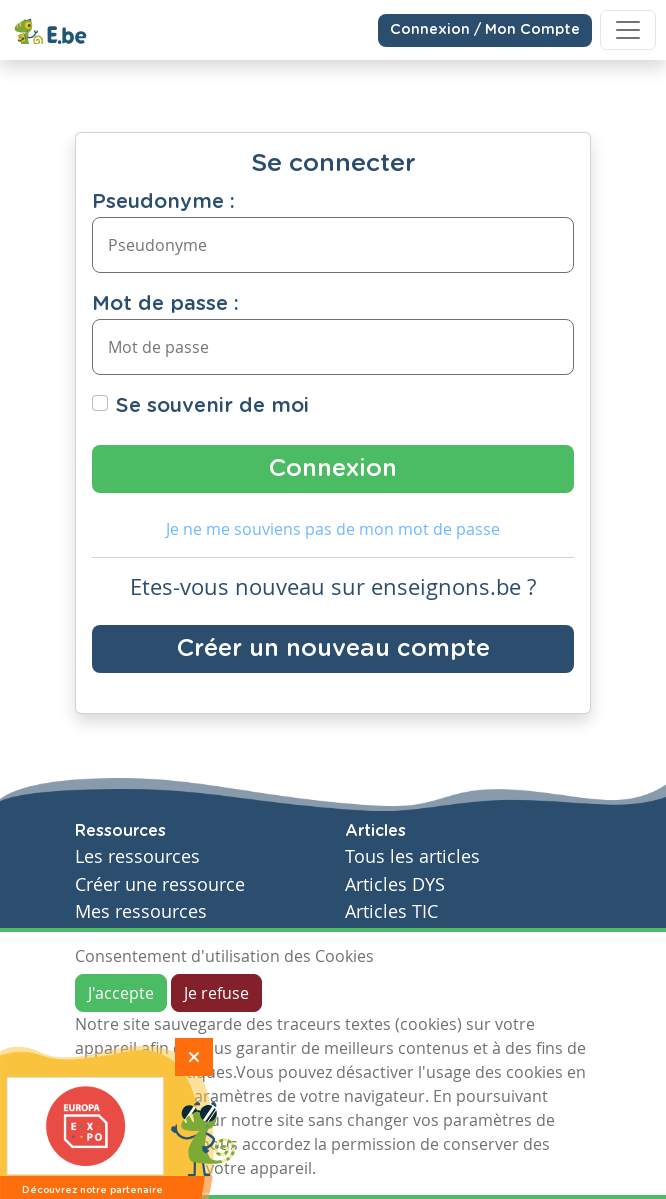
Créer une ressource (160, 884)
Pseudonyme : (163, 202)
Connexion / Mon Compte (485, 30)
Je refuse (216, 993)
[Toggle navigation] (628, 30)
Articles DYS (395, 884)
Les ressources (137, 856)
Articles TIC (391, 911)
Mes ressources (141, 911)
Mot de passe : (165, 304)
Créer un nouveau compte (333, 649)
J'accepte (121, 993)
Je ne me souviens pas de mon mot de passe (333, 529)
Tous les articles (412, 856)
